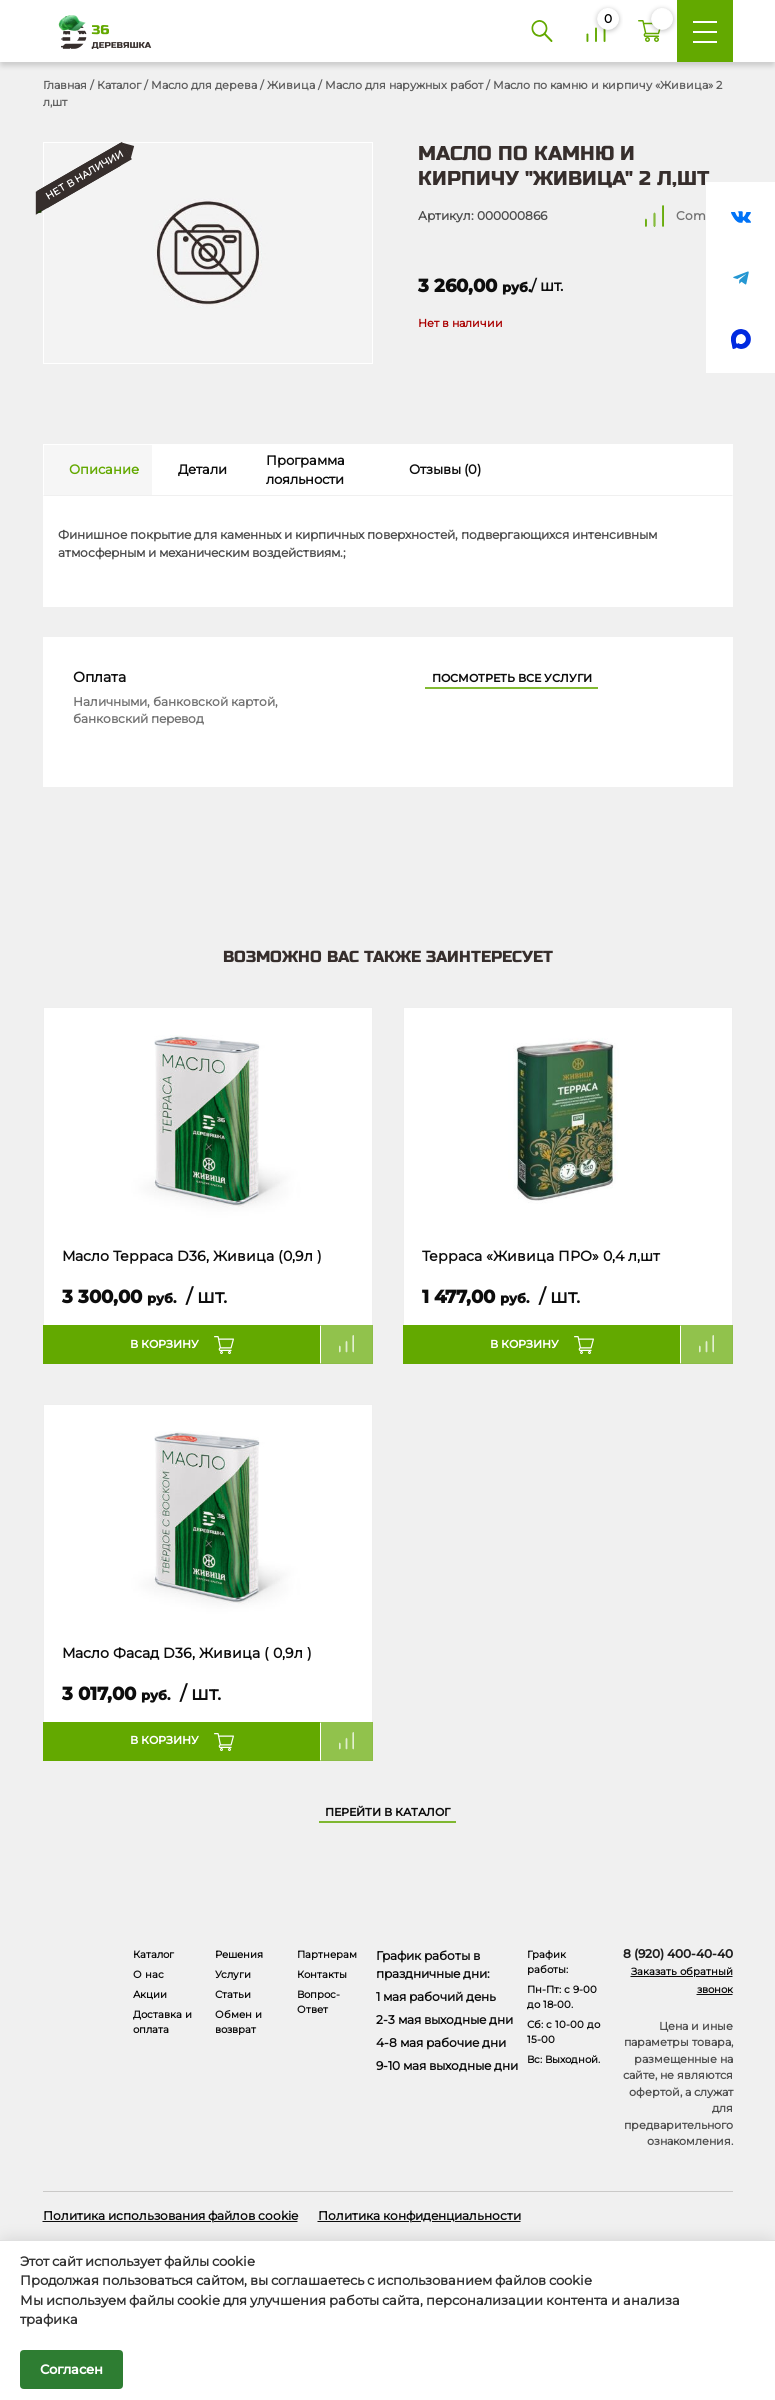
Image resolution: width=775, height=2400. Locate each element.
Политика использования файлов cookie (170, 2215)
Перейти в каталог (387, 1812)
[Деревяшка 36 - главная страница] (98, 31)
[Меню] (705, 31)
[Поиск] (542, 31)
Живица (291, 85)
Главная (65, 85)
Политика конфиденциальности (419, 2215)
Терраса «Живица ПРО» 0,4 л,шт (541, 1256)
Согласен (71, 2369)
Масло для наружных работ (404, 85)
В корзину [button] (164, 1344)
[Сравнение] (596, 31)
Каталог (119, 85)
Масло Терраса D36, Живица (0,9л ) (192, 1256)
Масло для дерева (204, 85)
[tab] (98, 470)
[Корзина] (650, 31)
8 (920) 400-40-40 (678, 1954)
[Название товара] (208, 1118)
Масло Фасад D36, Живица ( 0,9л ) (187, 1653)
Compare (704, 215)
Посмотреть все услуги (512, 678)
